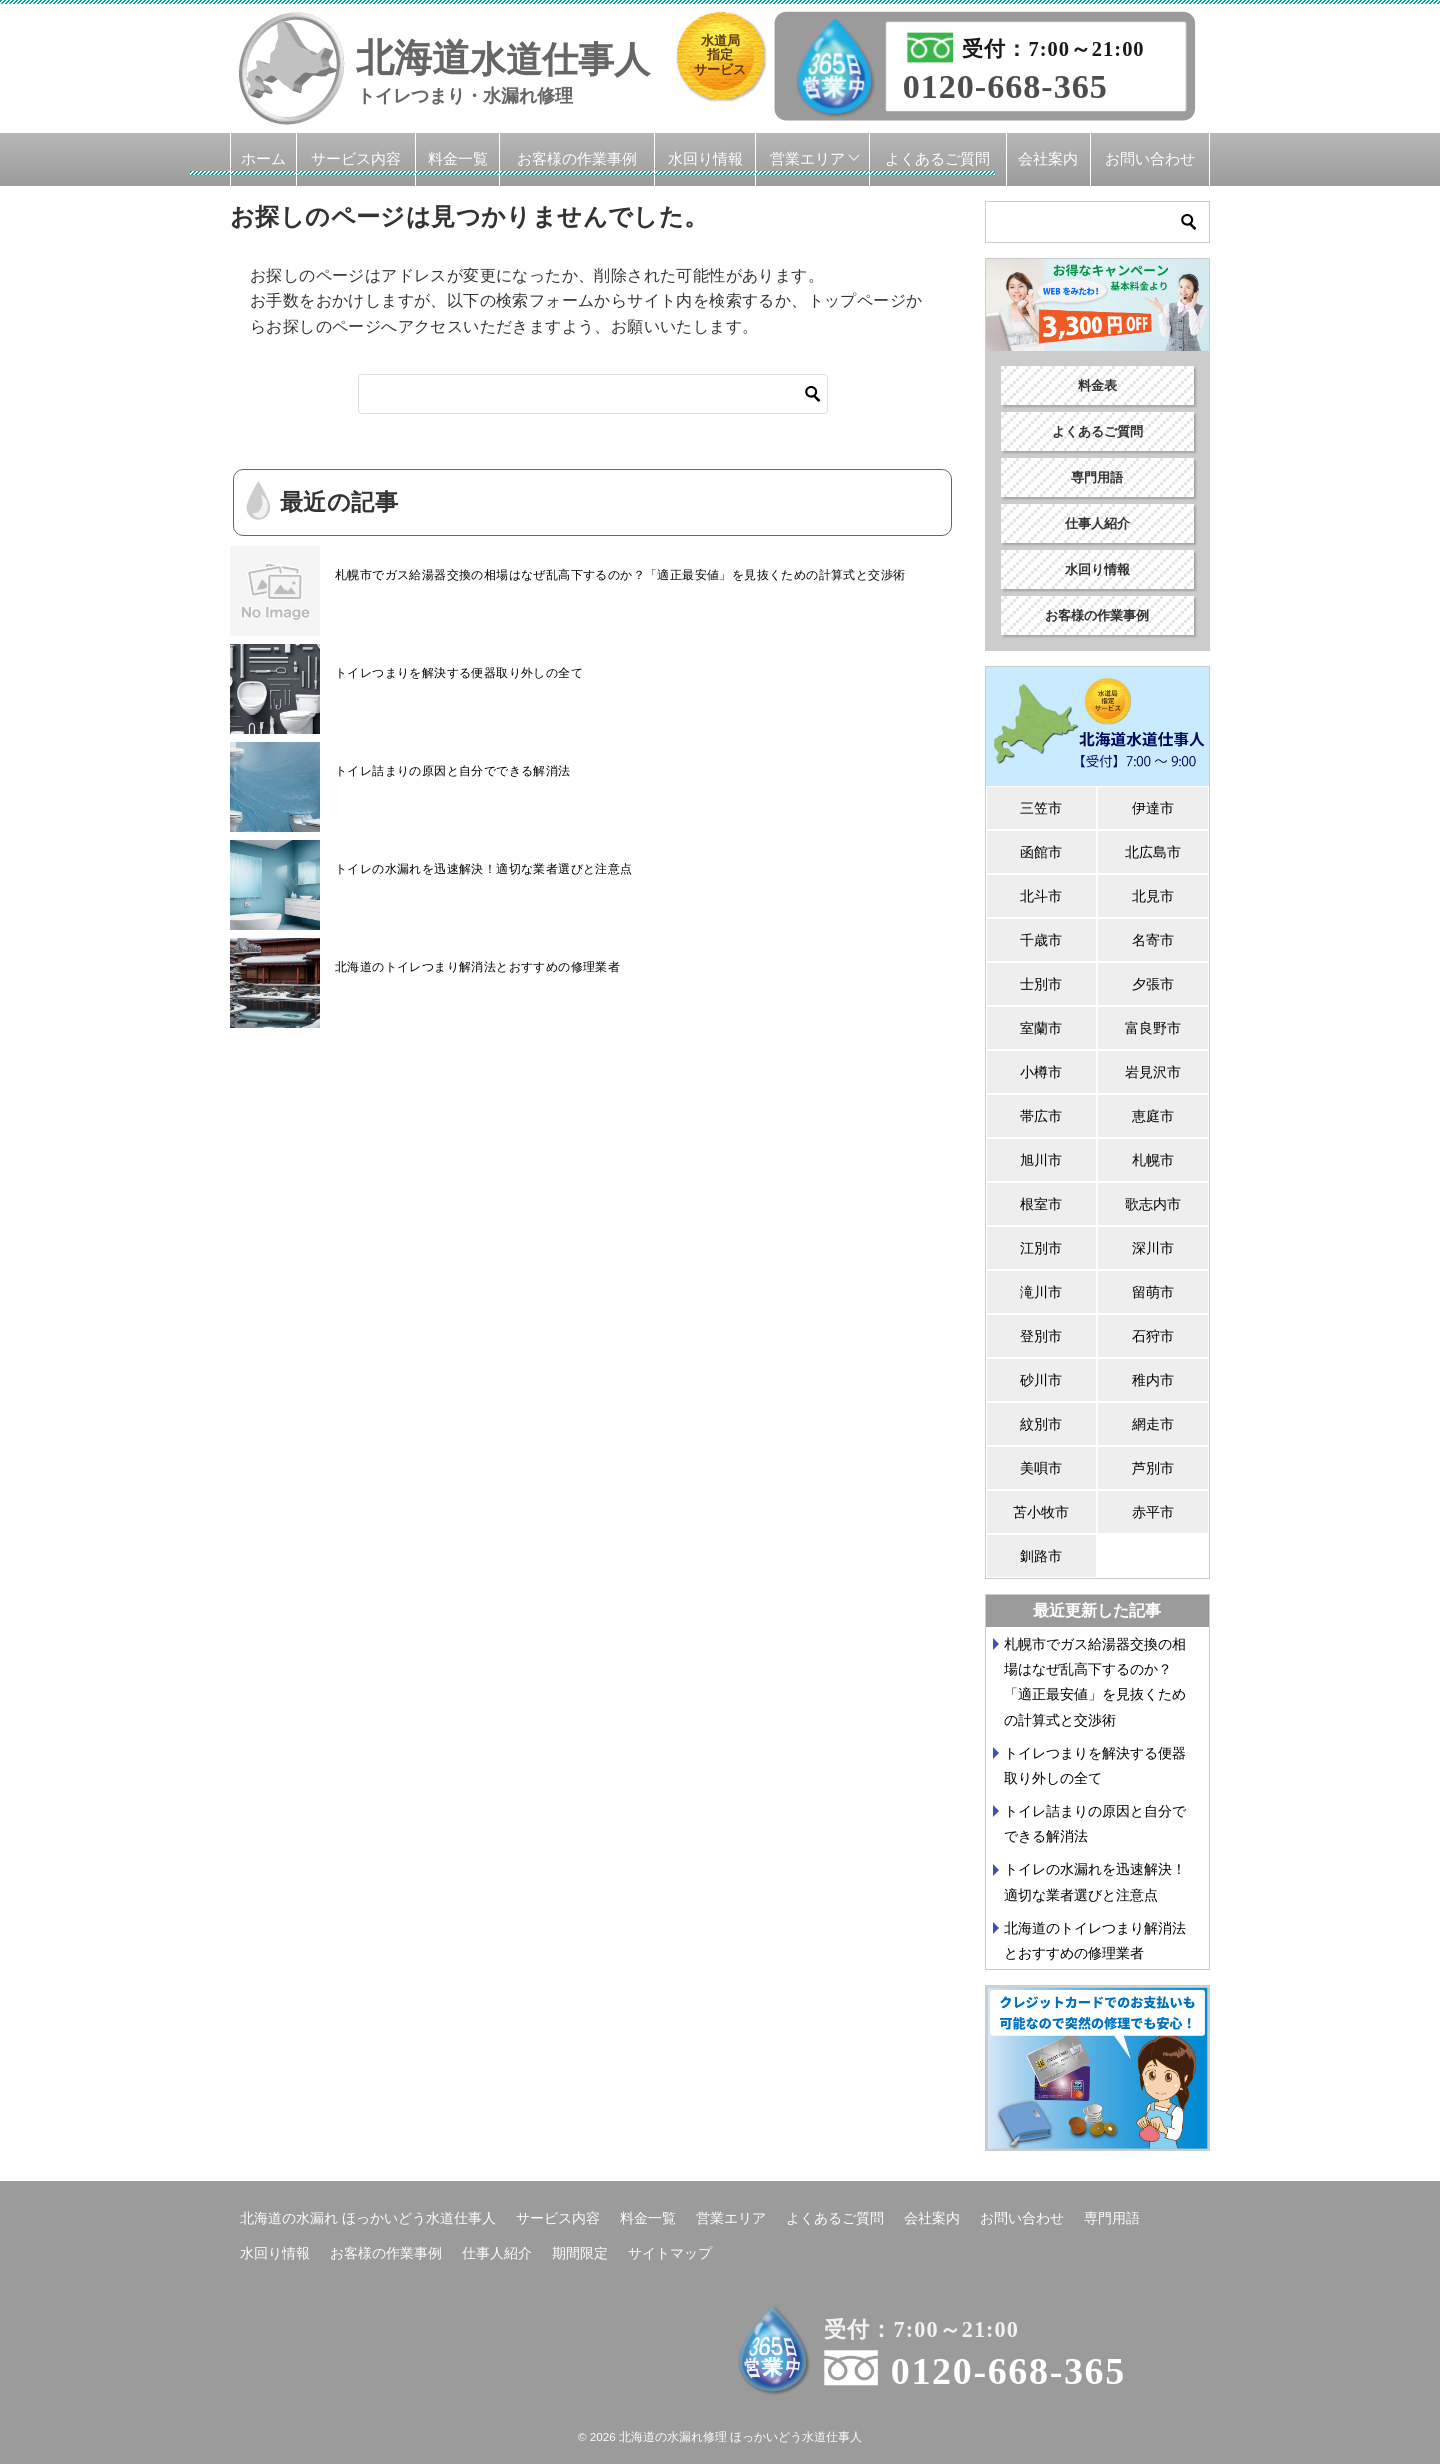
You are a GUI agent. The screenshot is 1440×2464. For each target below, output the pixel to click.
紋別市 (1041, 1424)
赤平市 (1153, 1512)
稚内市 (1153, 1380)
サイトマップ (670, 2253)
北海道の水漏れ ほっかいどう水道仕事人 (368, 2218)
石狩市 (1153, 1336)
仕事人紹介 (1097, 523)
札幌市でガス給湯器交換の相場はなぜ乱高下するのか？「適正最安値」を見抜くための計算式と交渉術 (620, 575)
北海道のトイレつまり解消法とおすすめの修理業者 (477, 967)
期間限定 (580, 2253)
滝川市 (1041, 1292)
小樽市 (1041, 1072)
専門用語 (1097, 477)
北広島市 (1153, 852)
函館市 (1041, 852)
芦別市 (1153, 1468)
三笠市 (1041, 808)
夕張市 (1153, 984)
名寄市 (1153, 940)
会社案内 (1048, 158)
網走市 (1153, 1424)
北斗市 (1041, 896)
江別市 (1041, 1248)
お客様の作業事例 (577, 158)
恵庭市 (1153, 1116)
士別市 (1041, 984)
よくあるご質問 (937, 158)
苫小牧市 (1041, 1512)
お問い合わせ (1150, 158)
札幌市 (1153, 1160)
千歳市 (1041, 940)
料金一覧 (458, 158)
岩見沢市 (1153, 1072)
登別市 (1041, 1336)
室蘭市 (1041, 1028)
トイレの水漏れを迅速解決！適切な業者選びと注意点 (484, 869)
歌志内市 (1153, 1204)
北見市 (1153, 896)
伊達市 (1153, 808)
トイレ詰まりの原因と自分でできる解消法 (453, 771)
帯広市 (1041, 1116)
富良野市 (1153, 1028)
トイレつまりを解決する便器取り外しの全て (459, 673)
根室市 (1041, 1204)
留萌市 (1153, 1292)
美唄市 (1041, 1468)
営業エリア (807, 158)
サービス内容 (356, 158)
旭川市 (1041, 1160)
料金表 (1097, 385)
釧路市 (1041, 1556)
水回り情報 (705, 158)
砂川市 (1041, 1380)
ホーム (263, 158)
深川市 (1153, 1248)
